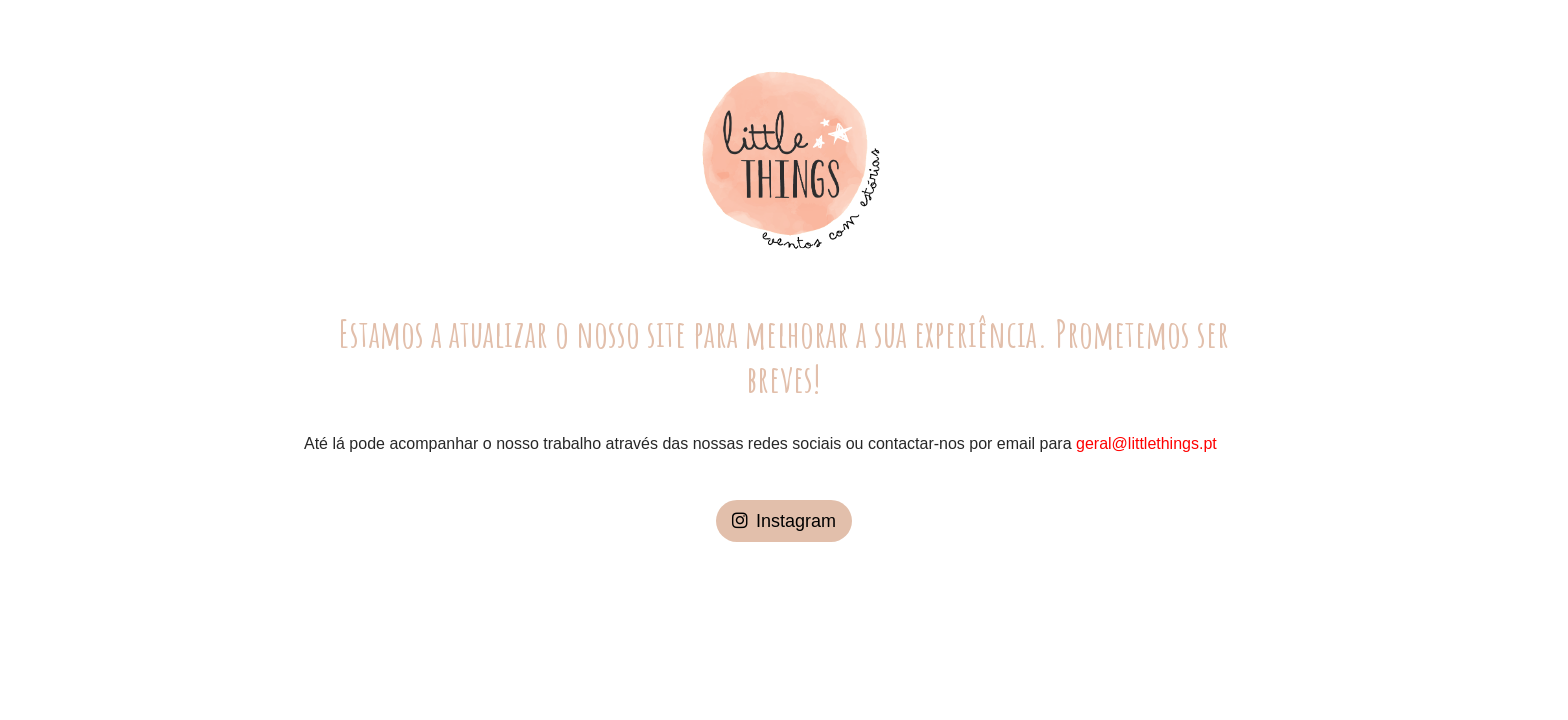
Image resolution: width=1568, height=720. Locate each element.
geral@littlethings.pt (1146, 443)
